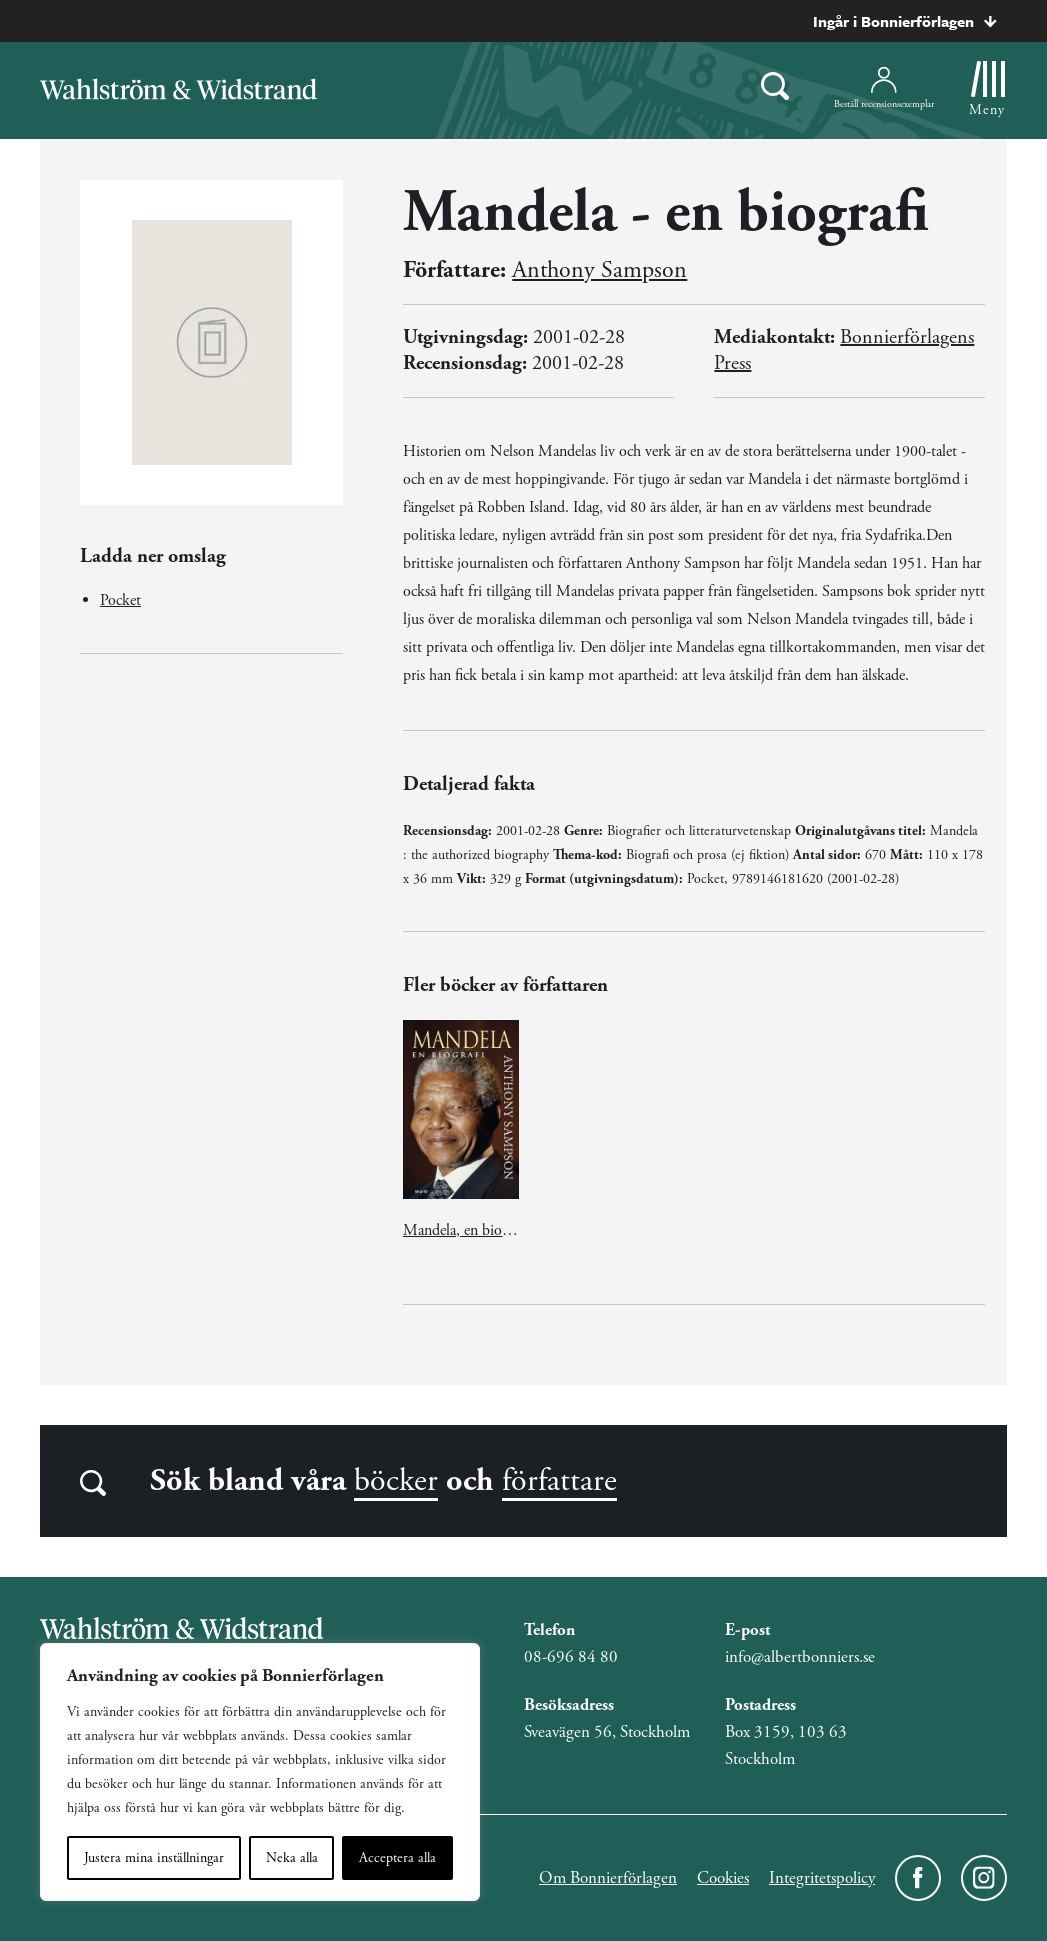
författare (559, 1481)
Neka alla (292, 1858)
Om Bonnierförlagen (608, 1878)
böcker (396, 1481)
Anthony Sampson (599, 270)
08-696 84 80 (571, 1657)
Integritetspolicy (822, 1878)
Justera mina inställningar (154, 1858)
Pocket (120, 600)
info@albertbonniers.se (800, 1657)
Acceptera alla (397, 1858)
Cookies (723, 1878)
